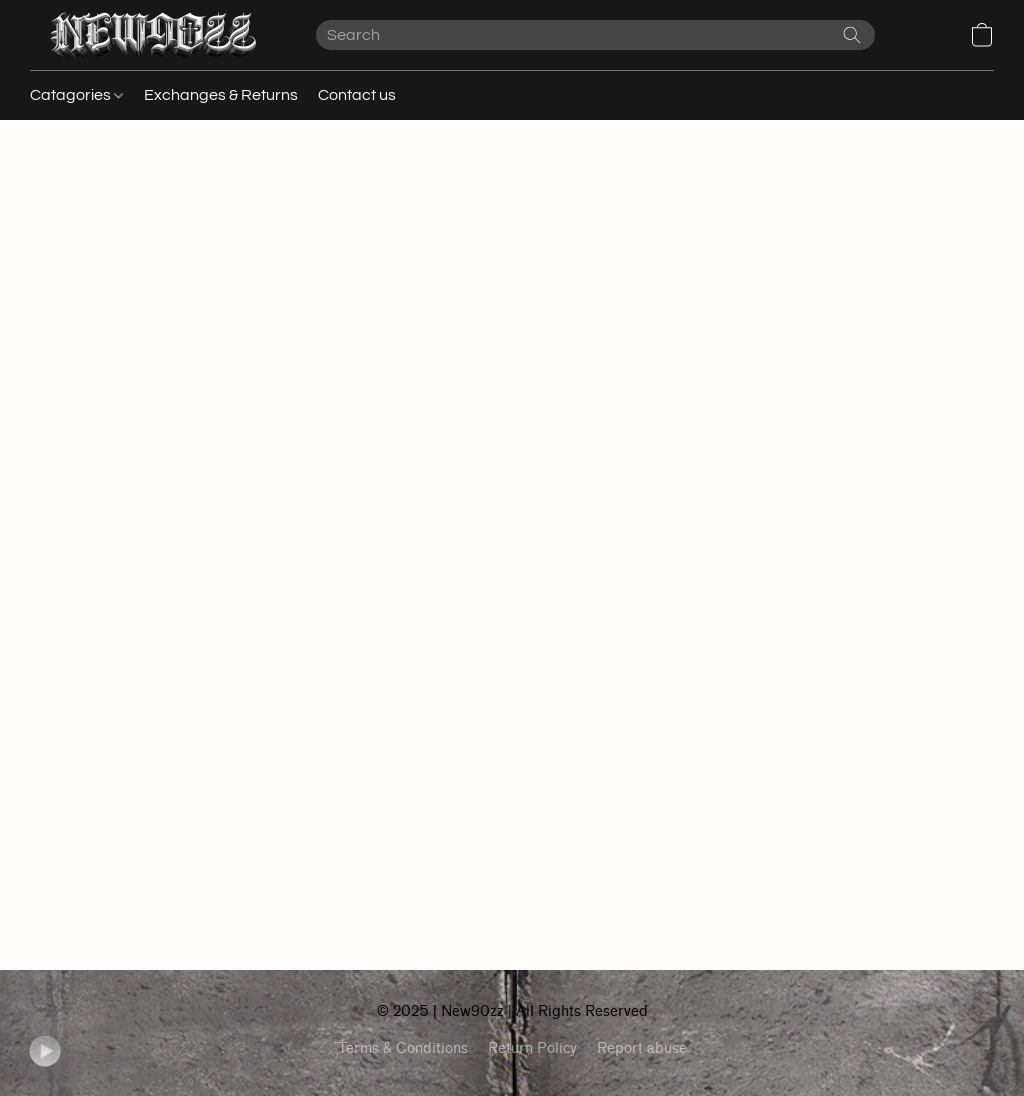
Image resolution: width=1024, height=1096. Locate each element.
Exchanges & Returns (221, 95)
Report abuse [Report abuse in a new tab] (642, 1048)
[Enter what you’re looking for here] (595, 35)
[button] (153, 35)
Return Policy (532, 1048)
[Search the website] (852, 35)
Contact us (357, 95)
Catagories (76, 95)
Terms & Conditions (403, 1048)
